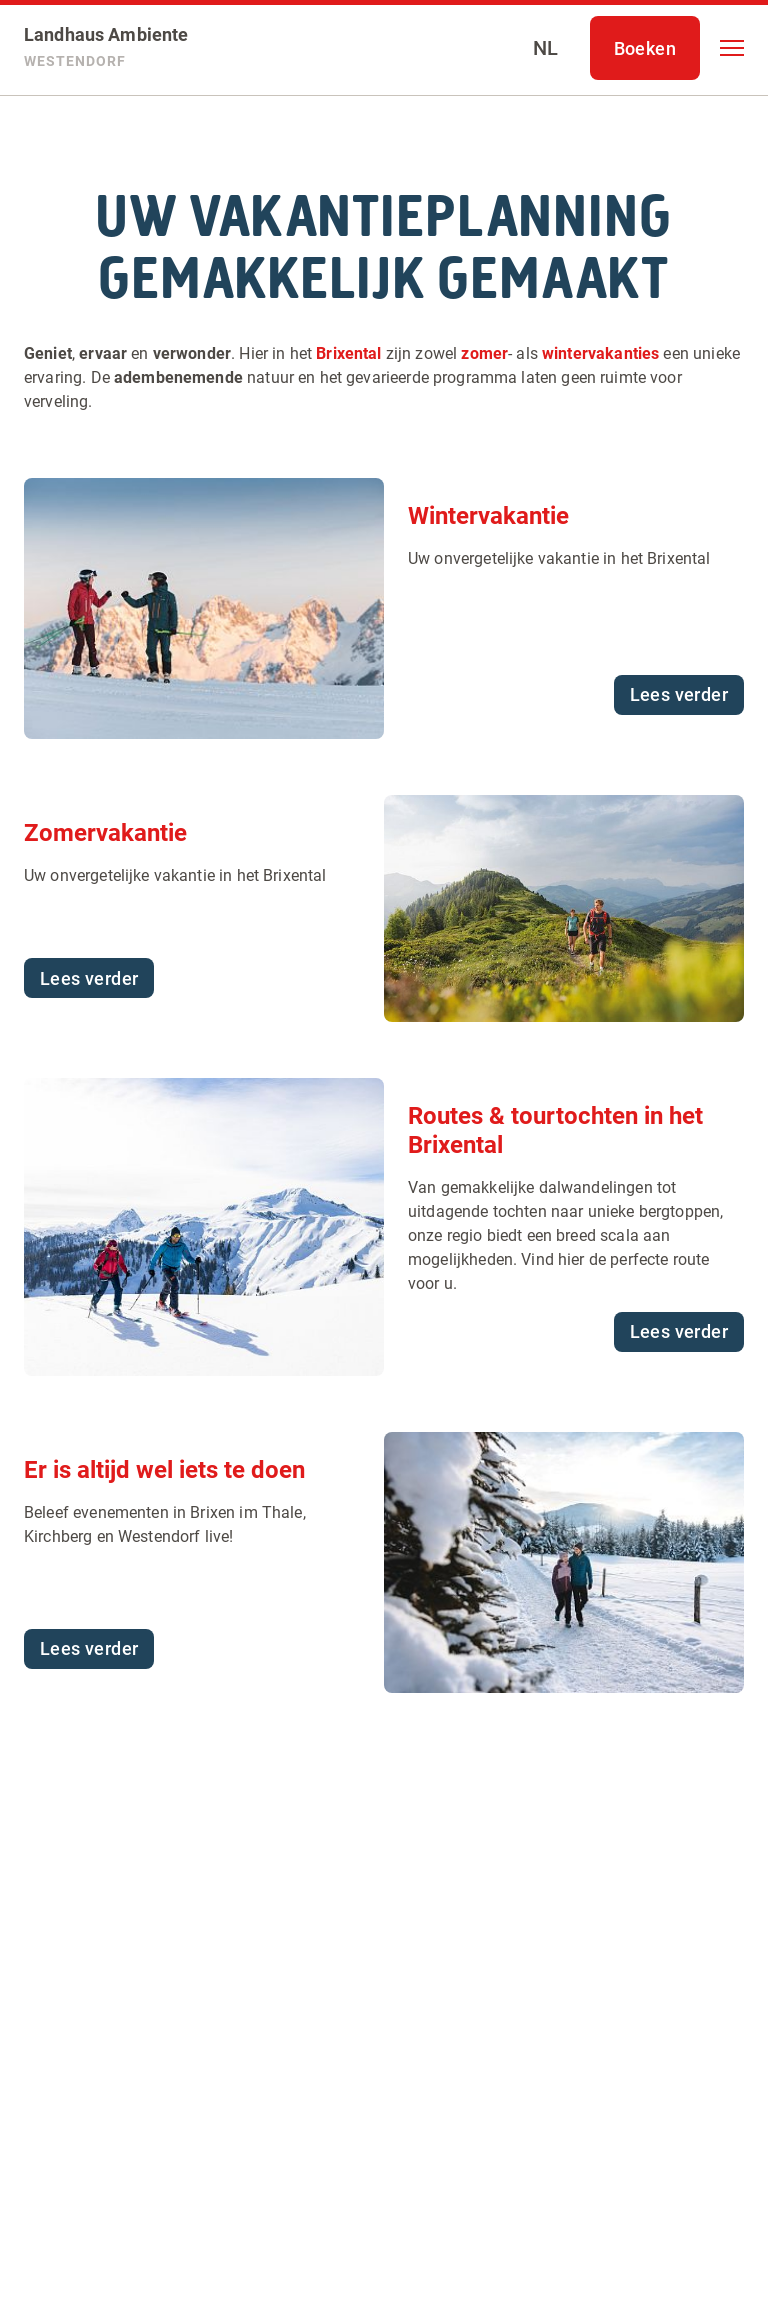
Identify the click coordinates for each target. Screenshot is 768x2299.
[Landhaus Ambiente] (106, 48)
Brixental (348, 353)
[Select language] (546, 48)
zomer (484, 353)
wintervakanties (600, 353)
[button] (732, 48)
